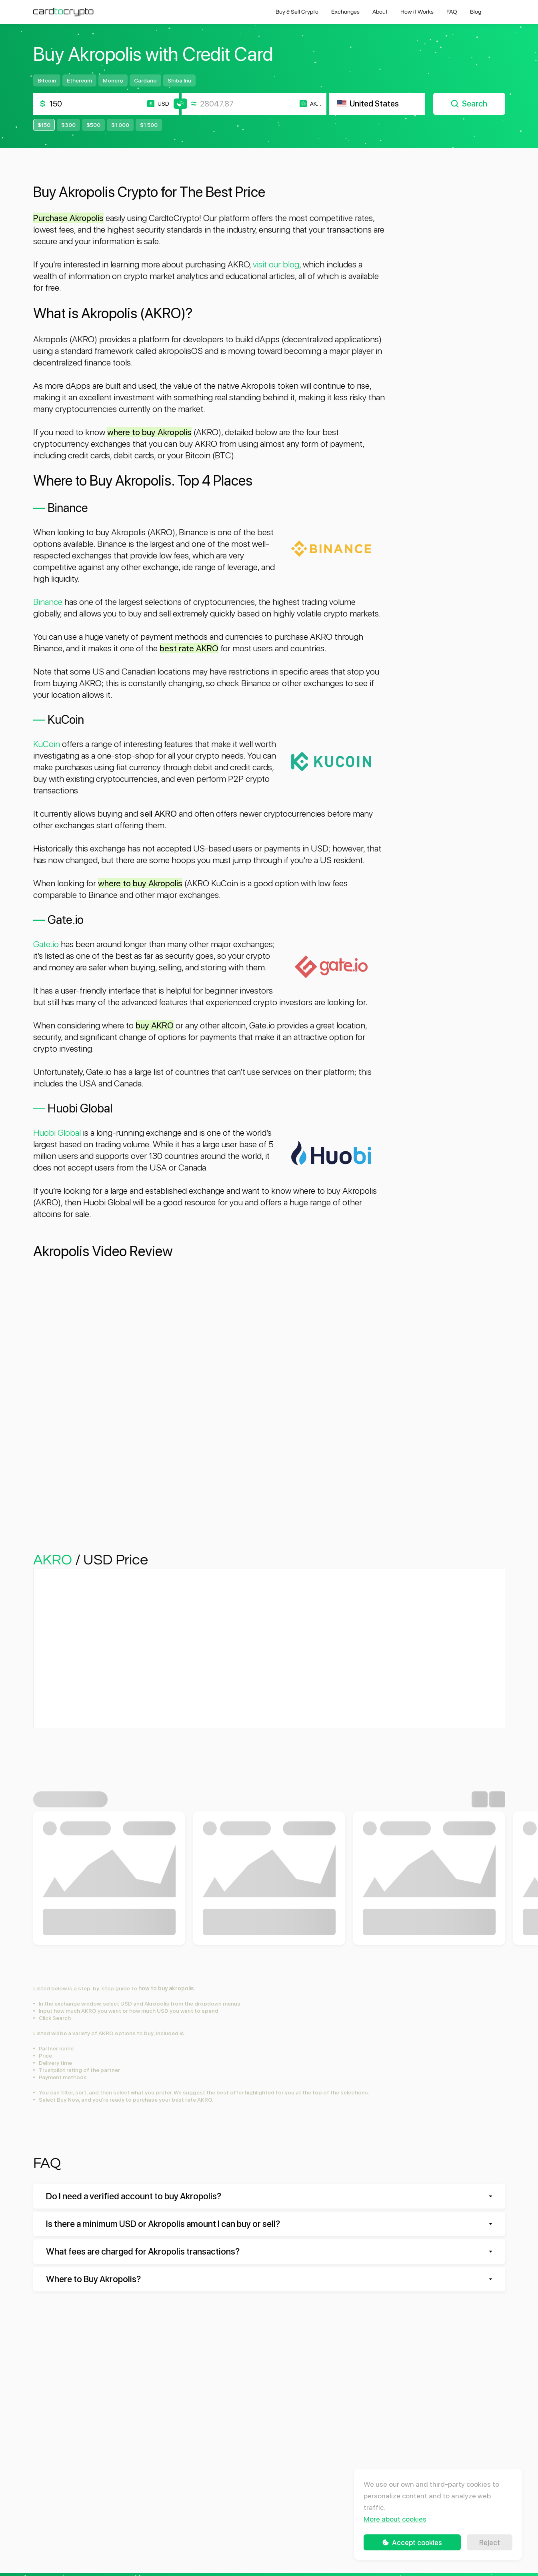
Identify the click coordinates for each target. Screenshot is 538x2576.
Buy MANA (109, 1924)
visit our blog (276, 264)
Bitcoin (47, 80)
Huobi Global (57, 1132)
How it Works (417, 12)
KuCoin (46, 744)
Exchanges (345, 12)
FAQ (451, 12)
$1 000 (120, 125)
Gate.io (46, 944)
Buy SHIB (269, 1924)
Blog (475, 12)
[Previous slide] (480, 1799)
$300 (68, 125)
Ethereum (79, 80)
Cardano (145, 80)
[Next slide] (497, 1799)
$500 (93, 125)
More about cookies (395, 2519)
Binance (47, 601)
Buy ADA (429, 1924)
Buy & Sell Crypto (297, 12)
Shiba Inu (179, 80)
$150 (44, 125)
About (380, 12)
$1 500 (149, 125)
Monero (113, 80)
